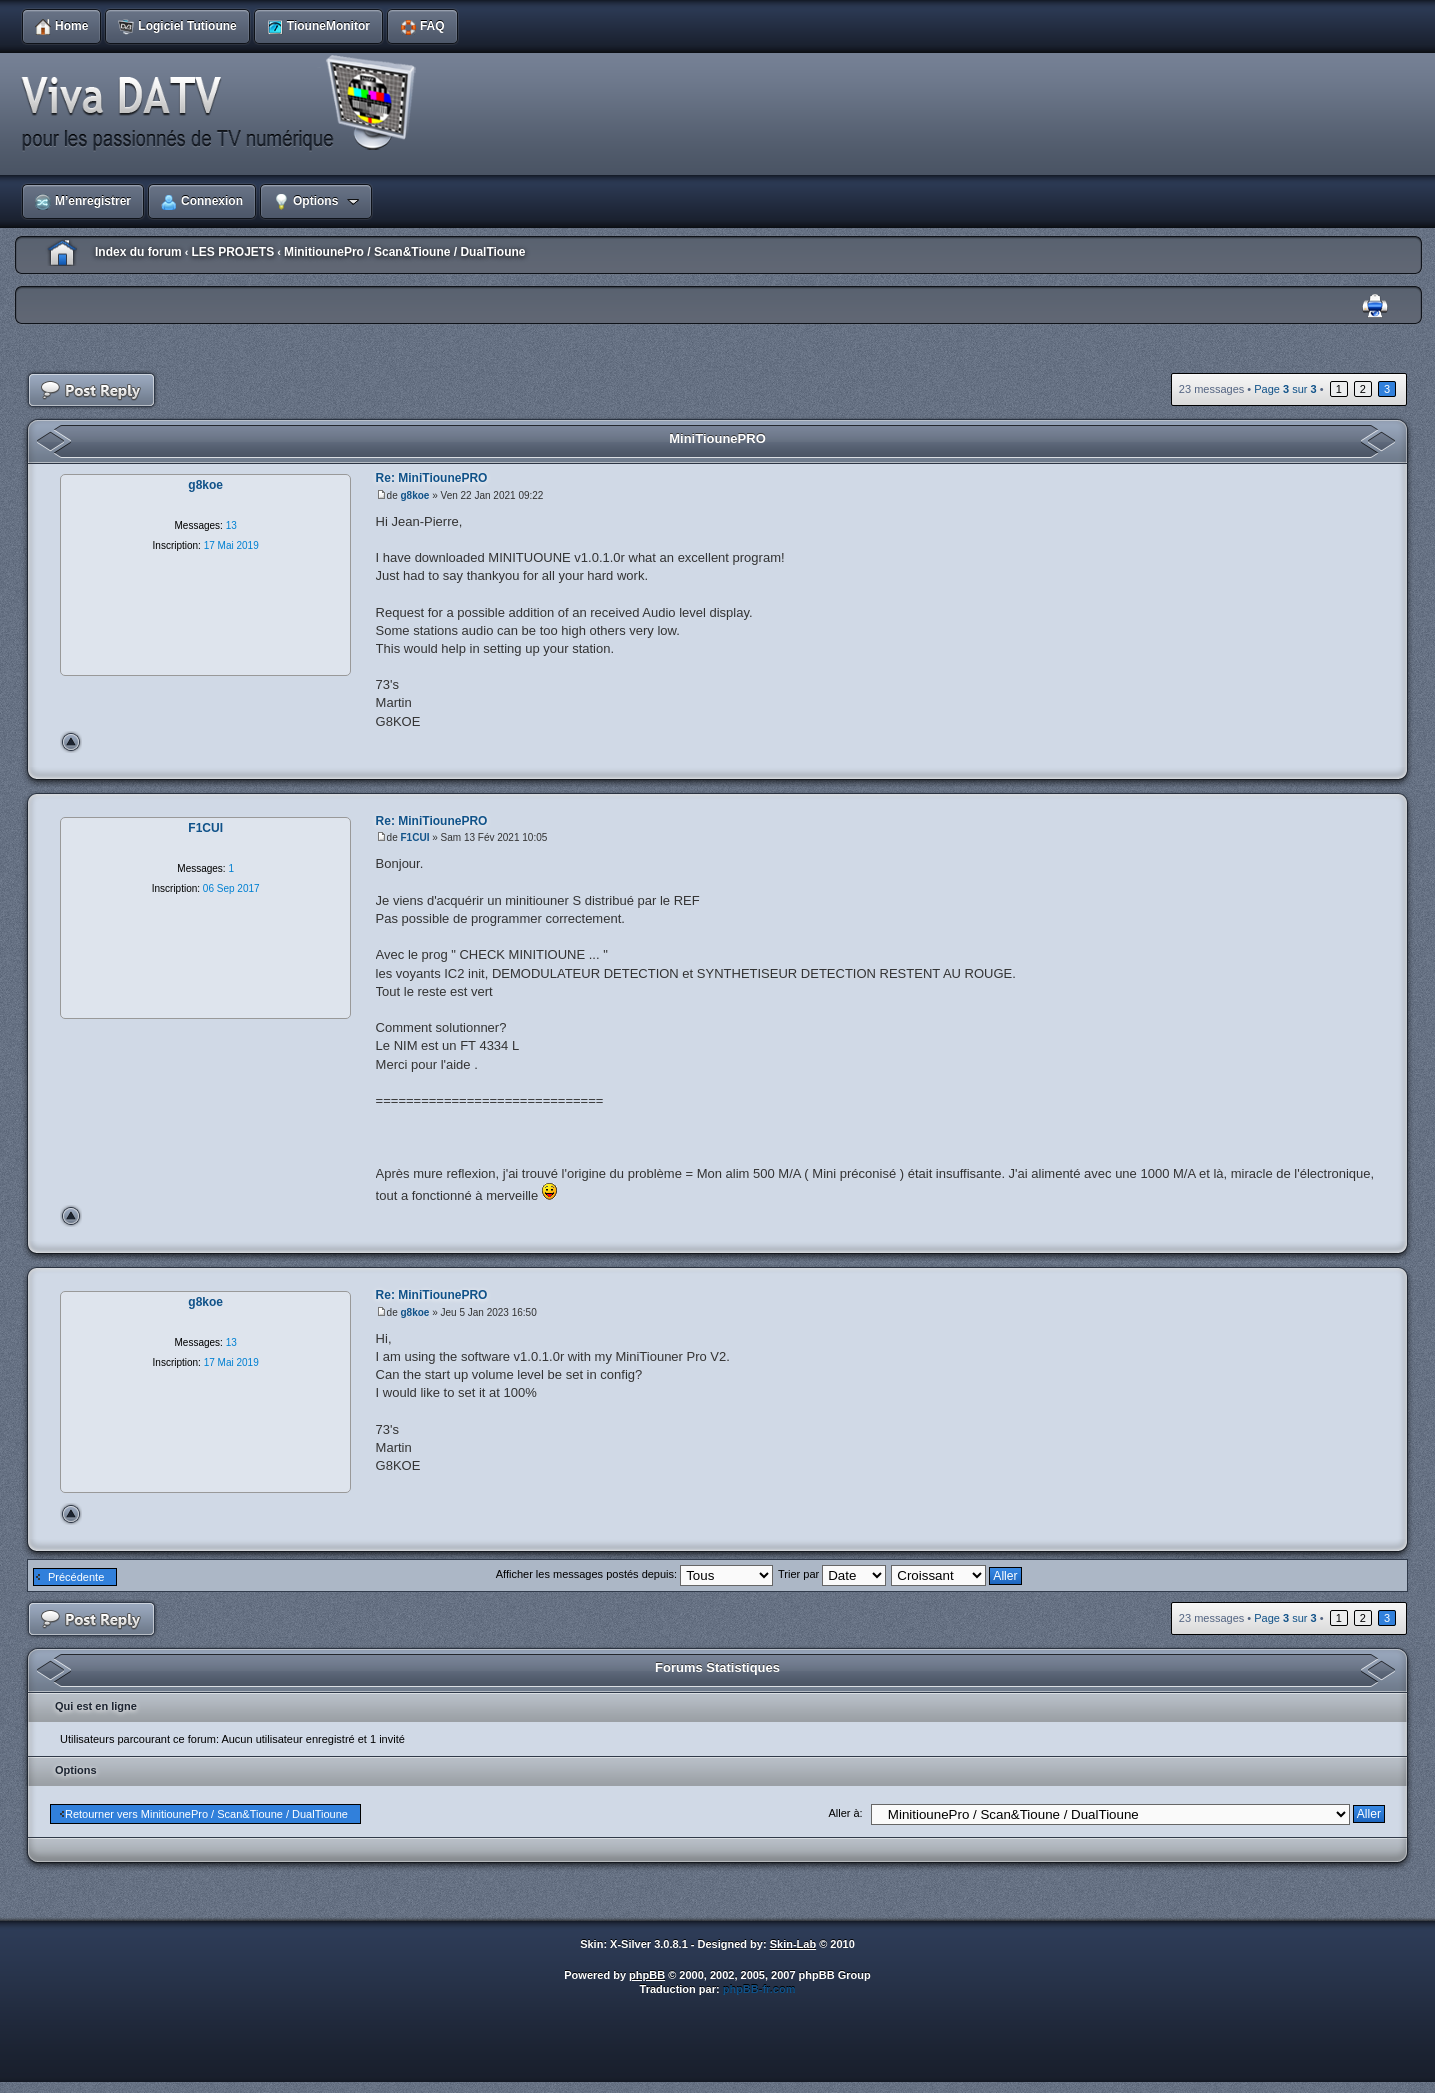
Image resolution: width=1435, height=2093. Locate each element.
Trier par (832, 1574)
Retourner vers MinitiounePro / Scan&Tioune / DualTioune (206, 1814)
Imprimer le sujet (1375, 306)
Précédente (76, 1577)
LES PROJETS (232, 252)
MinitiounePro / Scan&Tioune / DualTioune (405, 252)
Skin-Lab (793, 1944)
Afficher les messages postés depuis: (634, 1574)
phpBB (647, 1975)
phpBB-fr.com (759, 1989)
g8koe (415, 495)
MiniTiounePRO (717, 438)
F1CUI (415, 837)
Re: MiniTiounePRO (432, 478)
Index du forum (138, 252)
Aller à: (845, 1813)
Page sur (1285, 389)
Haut (71, 742)
